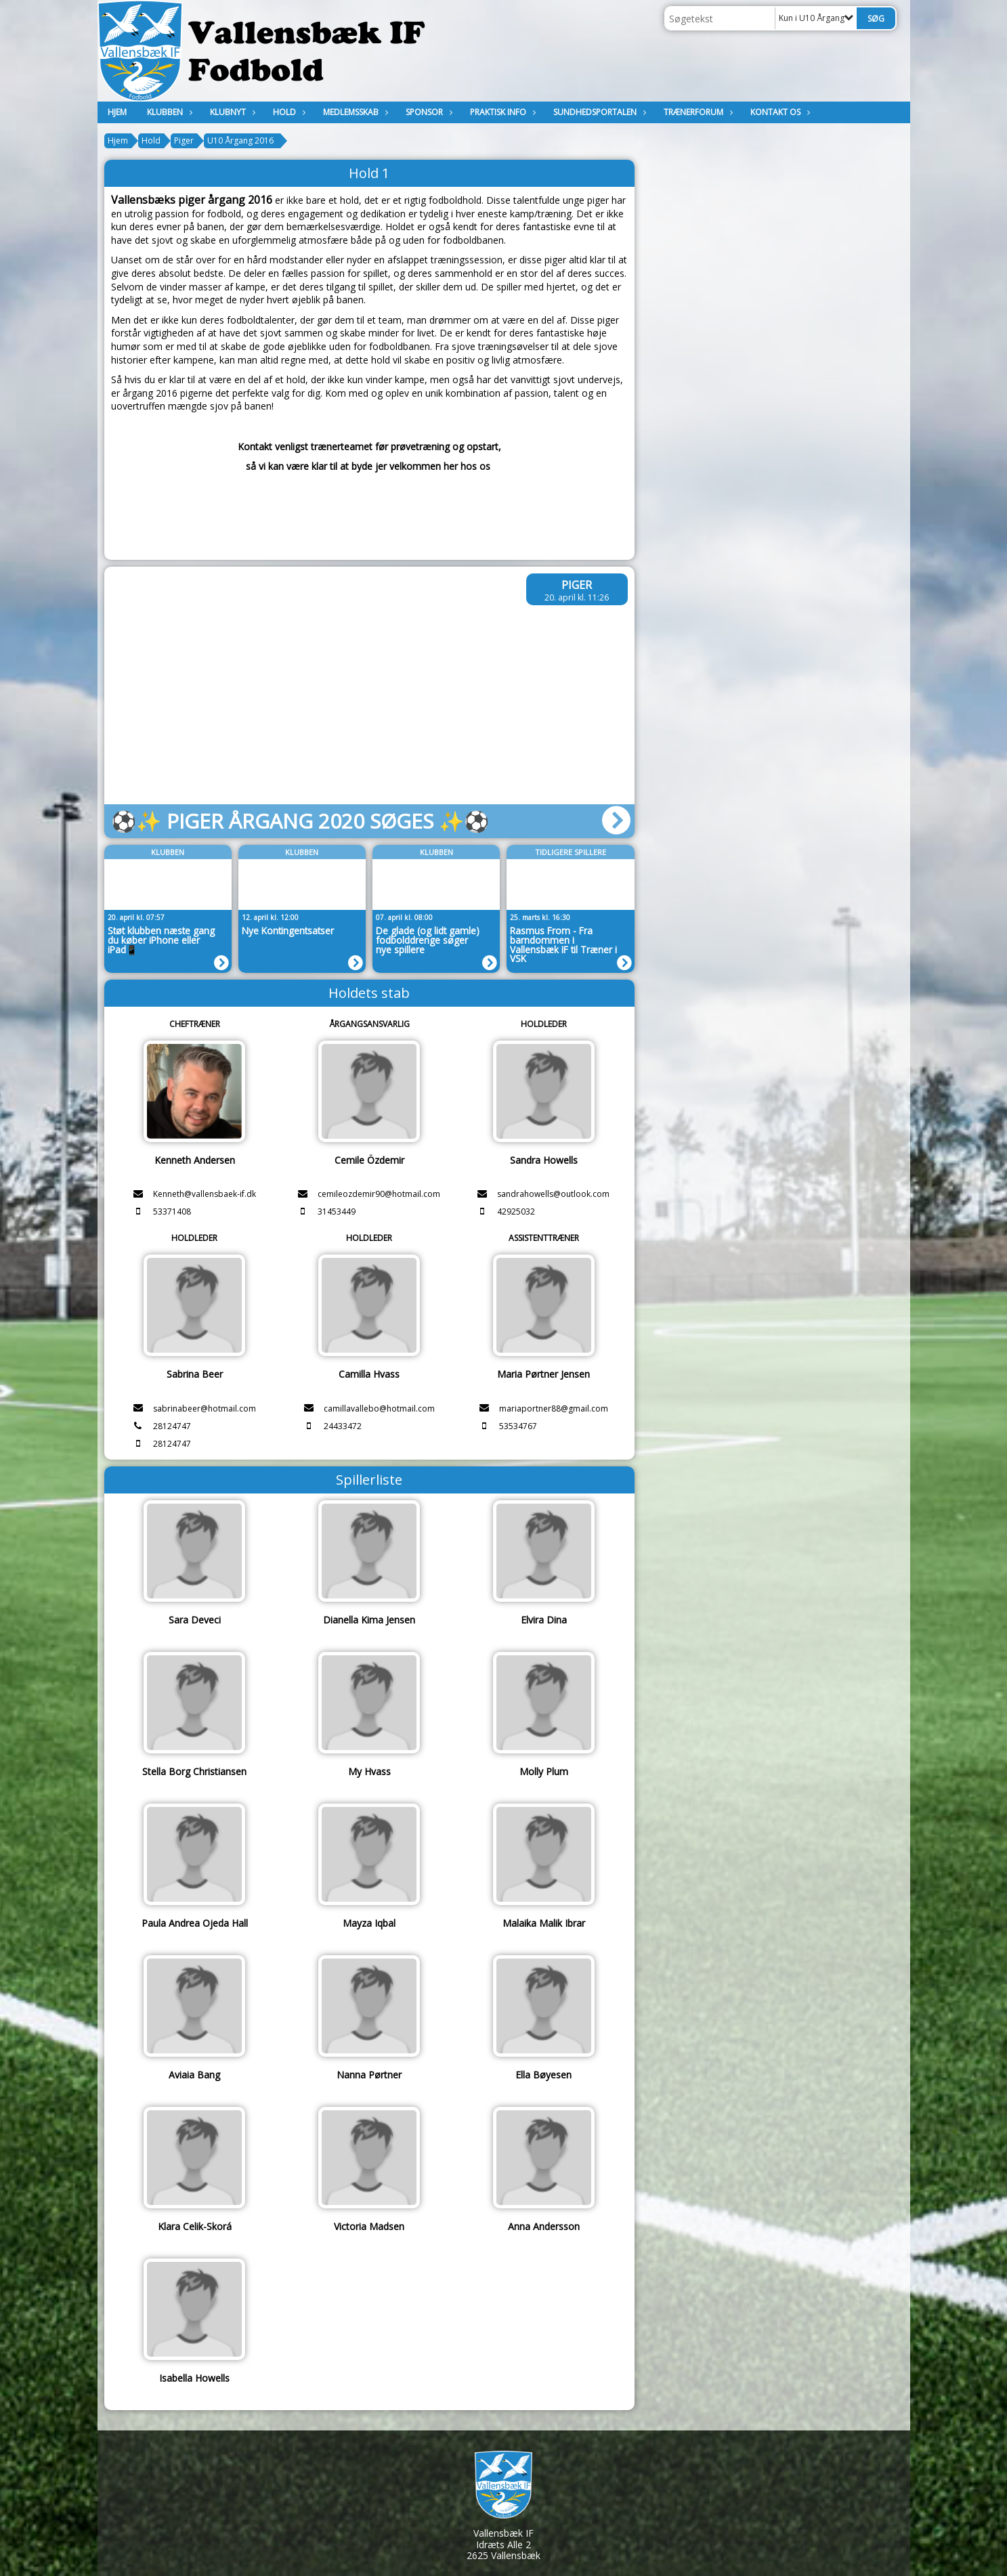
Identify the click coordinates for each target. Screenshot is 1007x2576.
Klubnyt (231, 112)
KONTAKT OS (778, 112)
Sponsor (428, 112)
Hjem (117, 112)
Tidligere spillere (570, 852)
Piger (184, 140)
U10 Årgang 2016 (240, 140)
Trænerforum (697, 112)
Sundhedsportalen (598, 112)
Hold (288, 112)
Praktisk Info (501, 112)
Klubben (168, 112)
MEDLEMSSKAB (354, 112)
